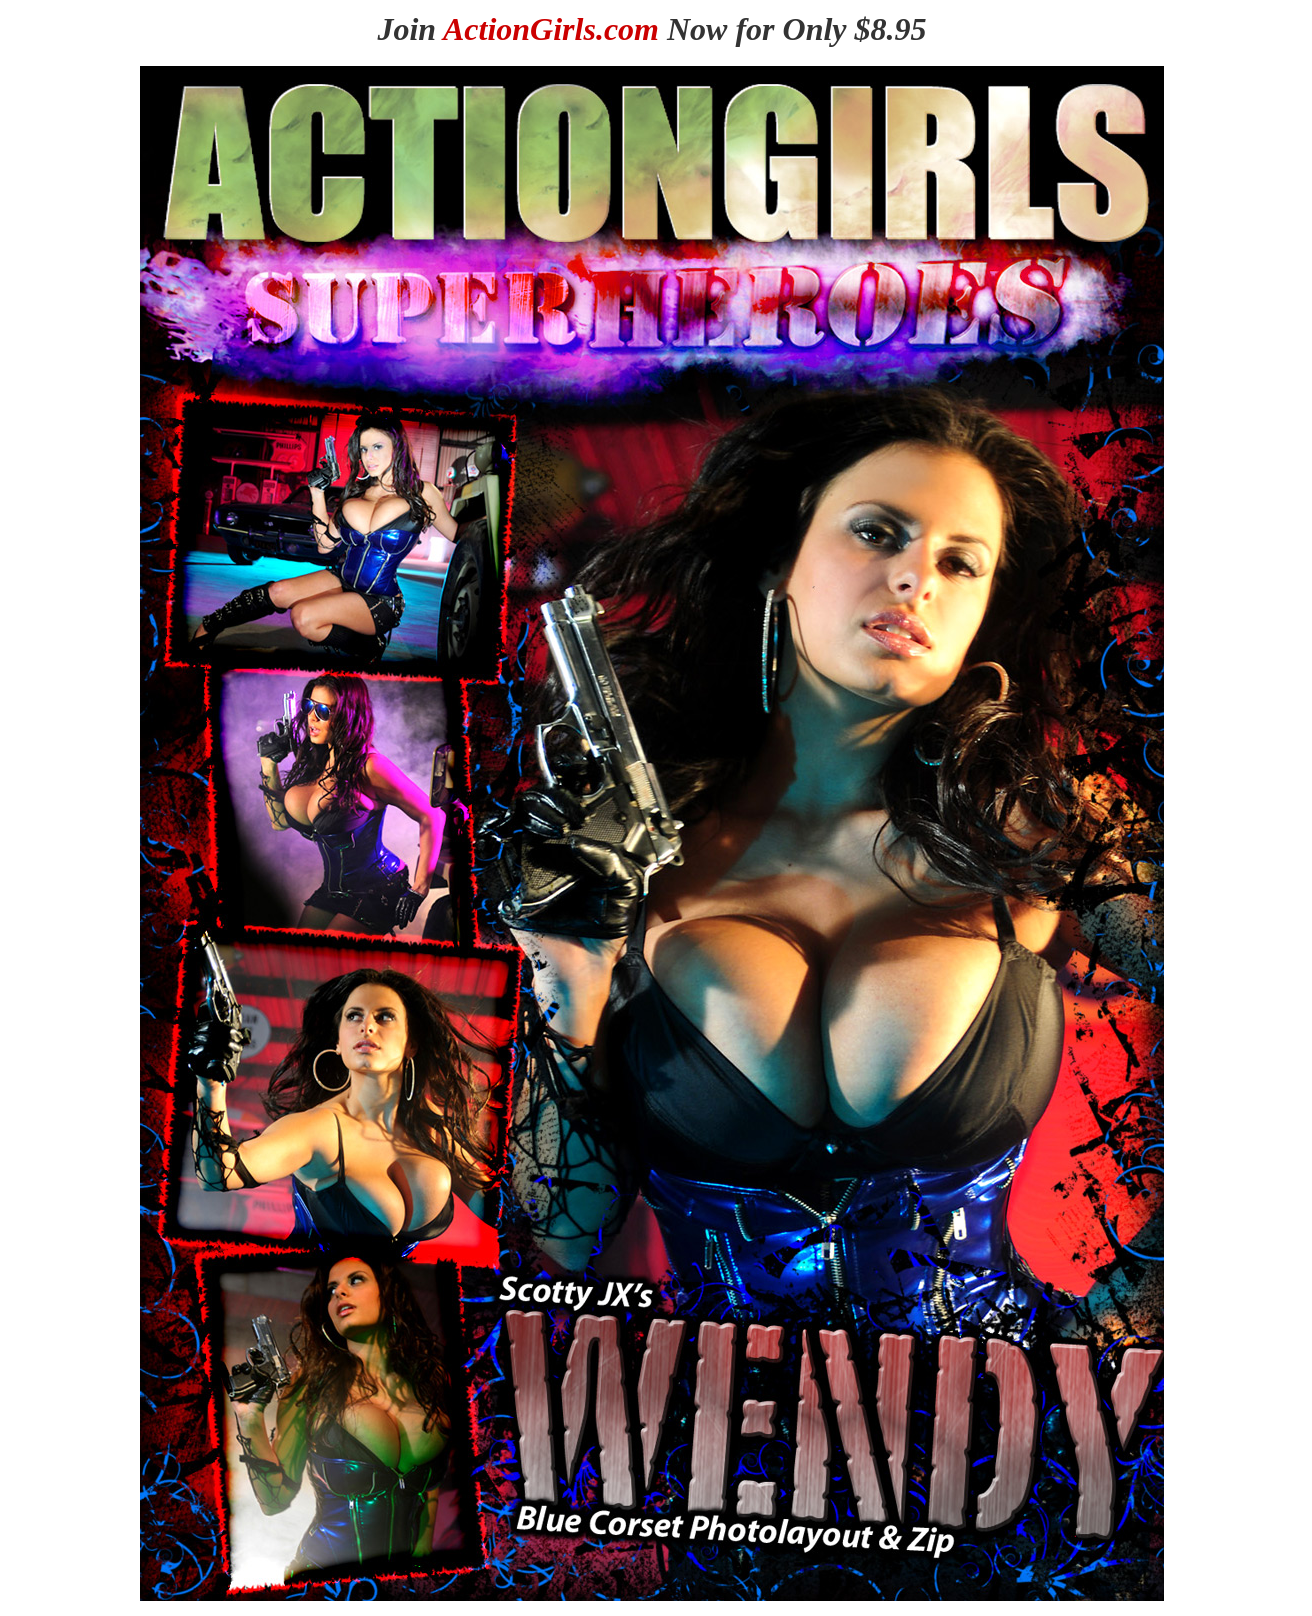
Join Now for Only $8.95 (651, 29)
